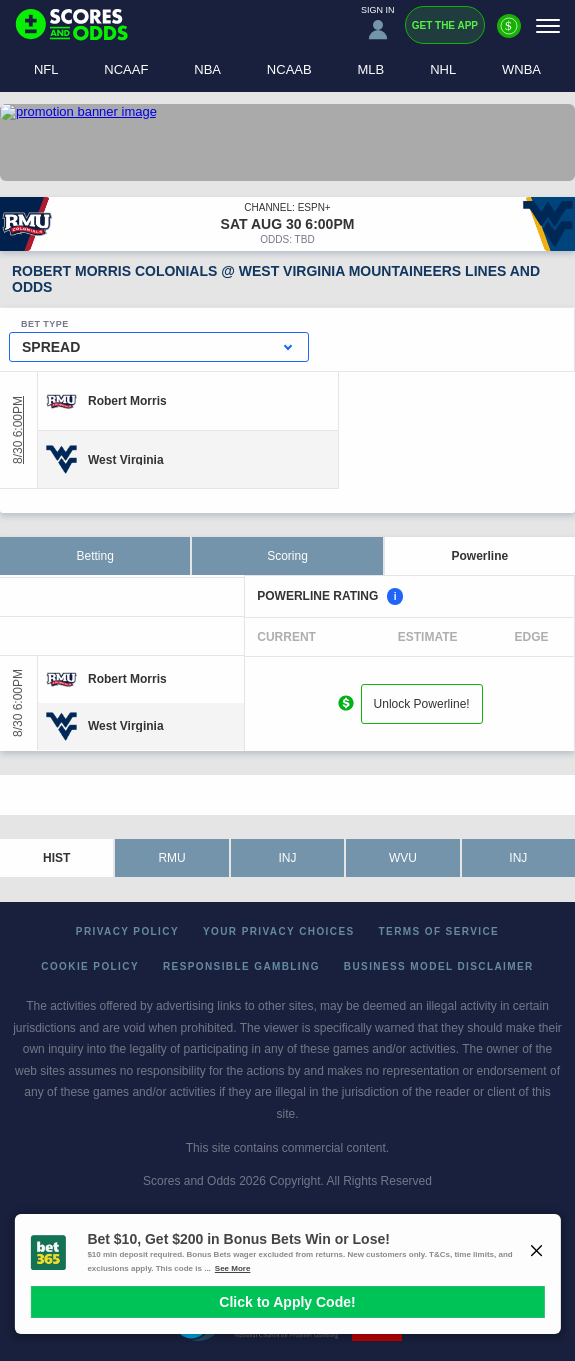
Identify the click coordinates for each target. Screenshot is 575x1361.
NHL (443, 69)
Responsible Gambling (241, 966)
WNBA (521, 69)
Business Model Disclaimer (439, 966)
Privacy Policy (127, 931)
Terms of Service (439, 931)
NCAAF (126, 69)
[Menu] (548, 25)
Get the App (445, 25)
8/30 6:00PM (18, 430)
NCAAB (289, 69)
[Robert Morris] (127, 401)
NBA (207, 69)
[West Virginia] (126, 459)
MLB (371, 69)
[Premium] (509, 34)
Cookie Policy (90, 966)
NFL (46, 69)
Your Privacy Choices (279, 931)
